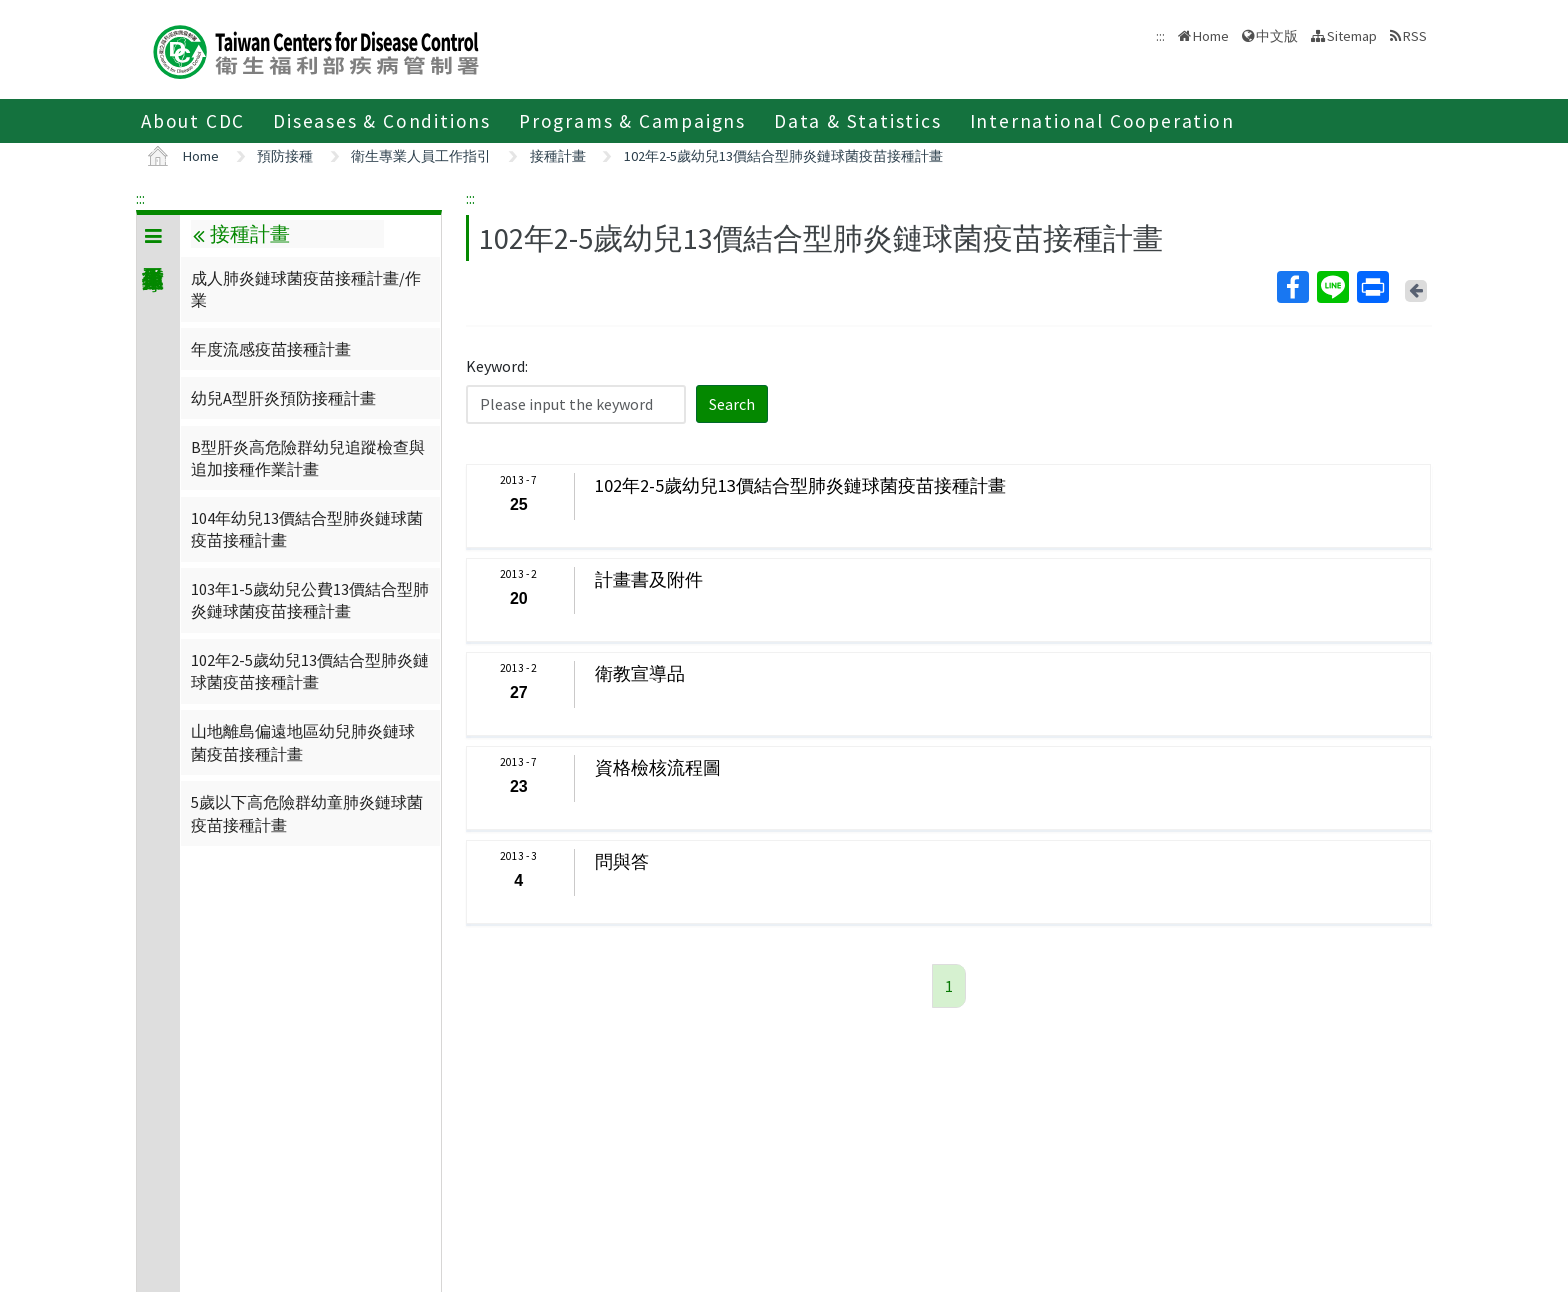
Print (1372, 287)
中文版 (1277, 36)
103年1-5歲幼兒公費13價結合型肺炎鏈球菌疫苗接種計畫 (310, 600)
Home (1211, 36)
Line (1332, 287)
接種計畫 (558, 156)
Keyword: (497, 366)
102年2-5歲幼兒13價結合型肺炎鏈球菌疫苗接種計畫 (783, 156)
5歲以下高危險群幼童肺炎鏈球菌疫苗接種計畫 (307, 813)
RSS (1415, 36)
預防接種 (285, 156)
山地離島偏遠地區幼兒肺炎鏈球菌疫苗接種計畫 (303, 742)
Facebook (1292, 287)
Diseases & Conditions (382, 121)
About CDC (193, 121)
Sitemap (1352, 36)
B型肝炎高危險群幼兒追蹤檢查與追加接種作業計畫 (308, 458)
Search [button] (732, 404)
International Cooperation (1102, 121)
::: (140, 198)
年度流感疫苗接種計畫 (271, 349)
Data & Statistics (858, 121)
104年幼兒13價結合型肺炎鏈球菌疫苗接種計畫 (307, 529)
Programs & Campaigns (632, 121)
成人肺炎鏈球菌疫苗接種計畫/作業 (306, 289)
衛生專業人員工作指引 (421, 156)
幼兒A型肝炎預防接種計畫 (283, 398)
